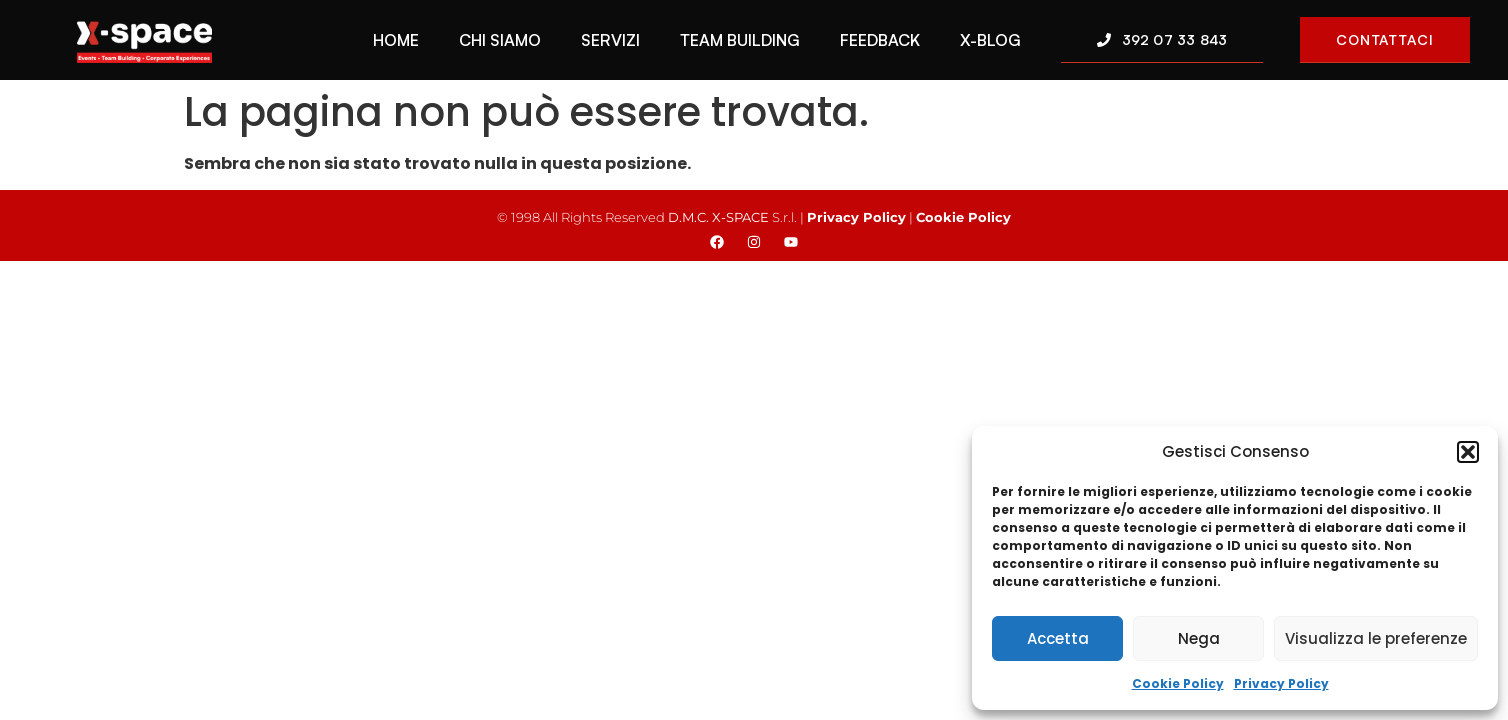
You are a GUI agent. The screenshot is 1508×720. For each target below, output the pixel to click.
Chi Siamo (500, 40)
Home (396, 40)
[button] (1468, 452)
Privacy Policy (1281, 683)
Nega (1199, 638)
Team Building (740, 40)
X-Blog (990, 40)
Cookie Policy (1178, 683)
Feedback (880, 40)
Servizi (610, 40)
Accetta (1058, 638)
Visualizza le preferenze (1376, 638)
